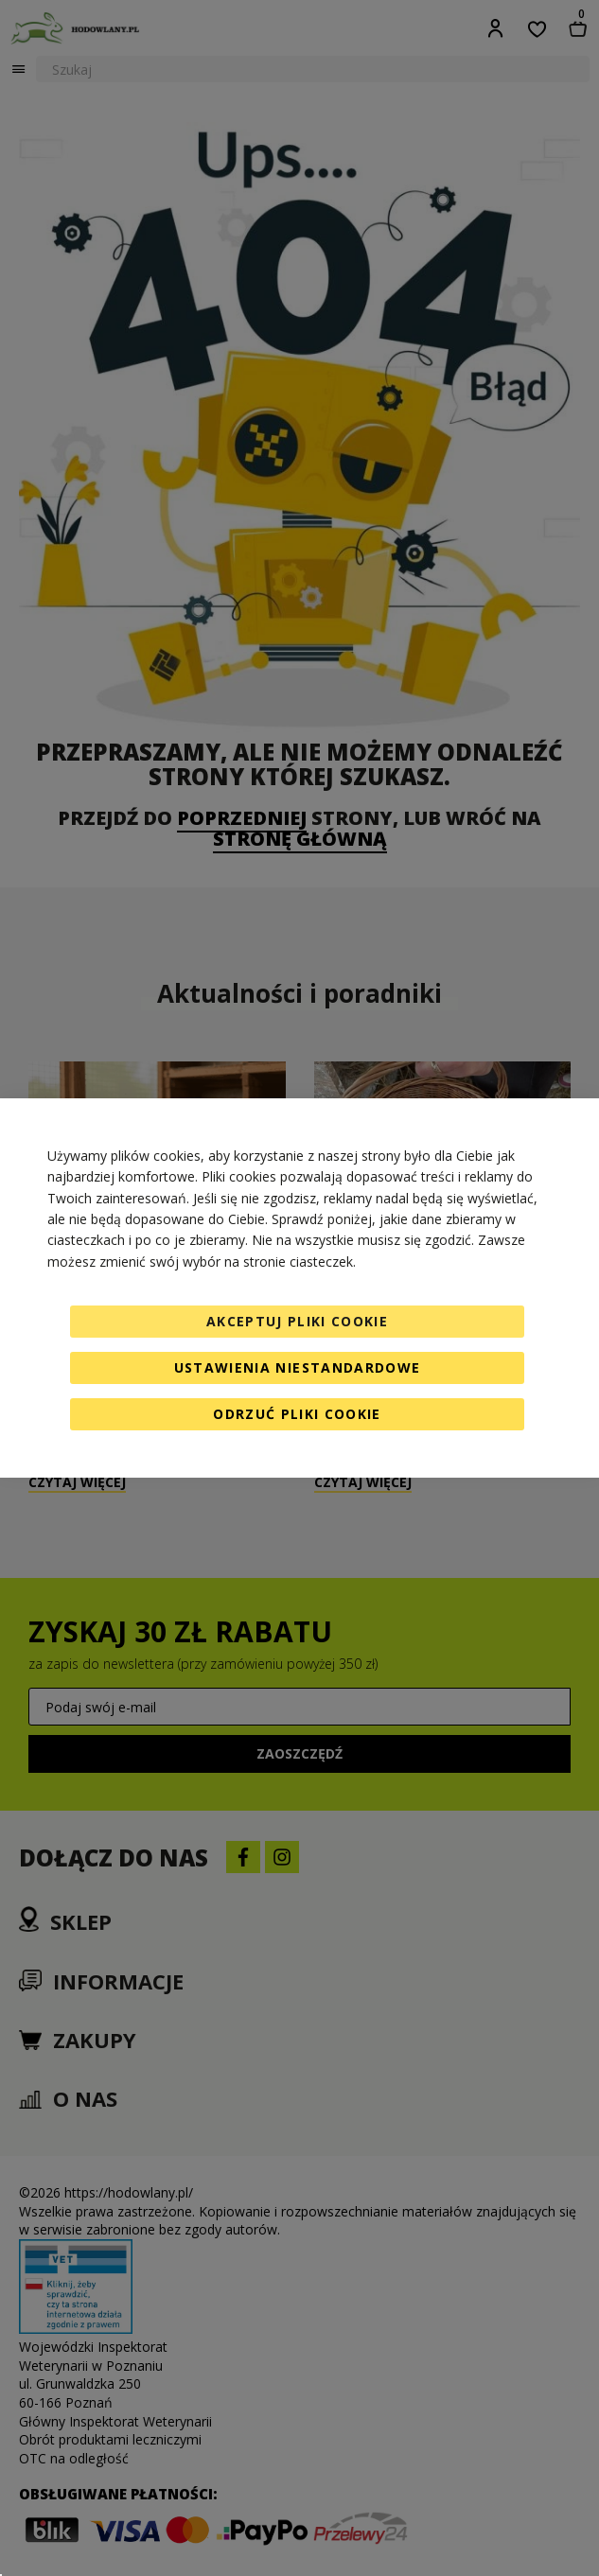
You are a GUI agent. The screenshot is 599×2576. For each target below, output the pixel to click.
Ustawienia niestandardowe (297, 1367)
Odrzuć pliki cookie (297, 1414)
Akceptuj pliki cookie (297, 1321)
